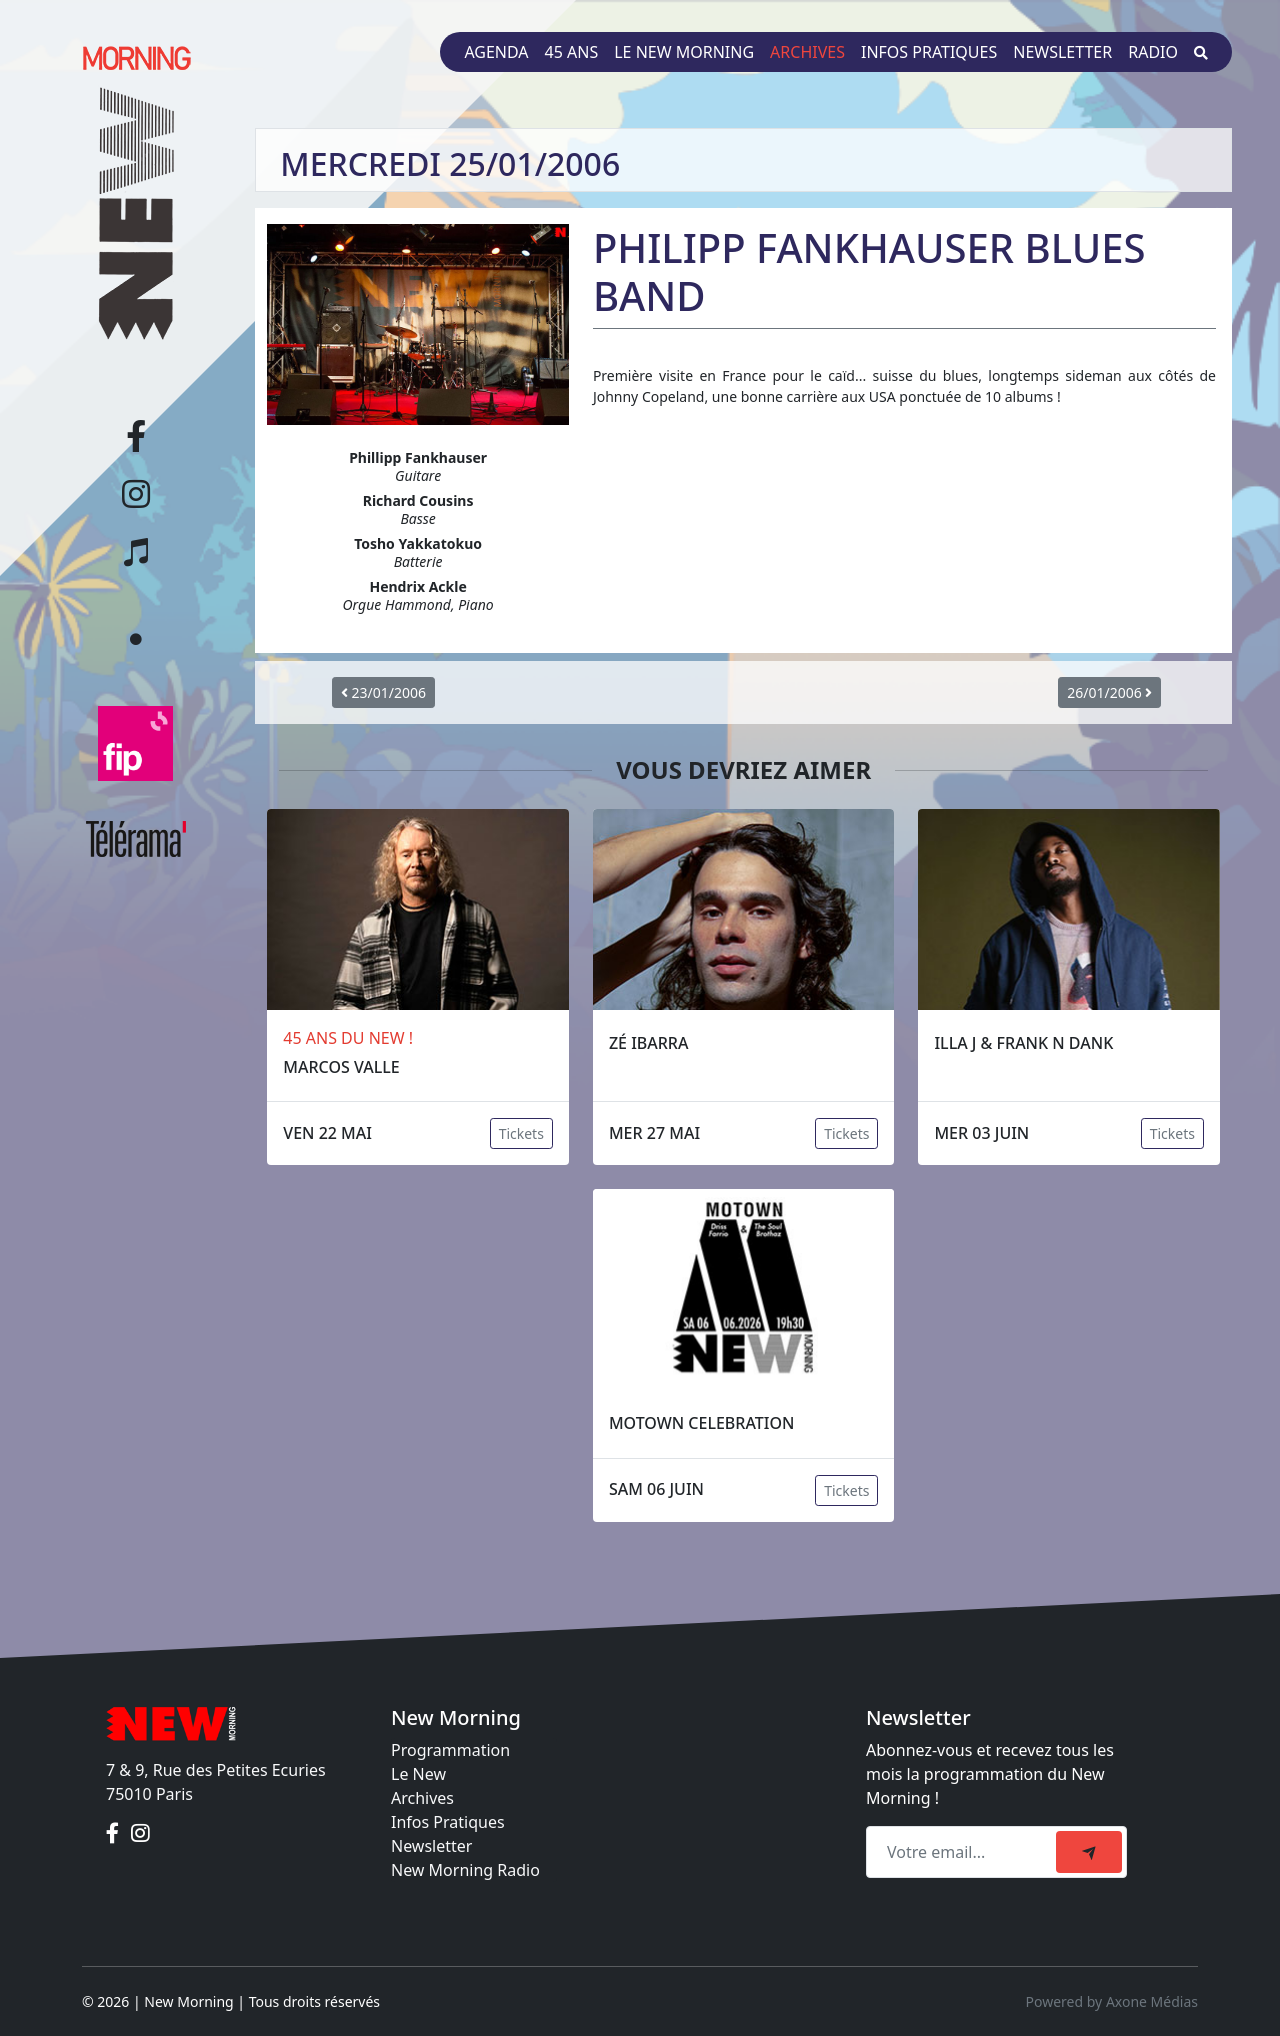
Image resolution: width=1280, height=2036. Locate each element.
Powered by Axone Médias (1112, 2001)
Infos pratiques (929, 52)
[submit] (1089, 1852)
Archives (807, 52)
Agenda (496, 52)
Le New (418, 1774)
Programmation (450, 1750)
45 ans (572, 52)
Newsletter (1062, 52)
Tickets (521, 1133)
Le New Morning (684, 52)
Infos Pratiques (448, 1822)
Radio (1153, 52)
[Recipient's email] (964, 1852)
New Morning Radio (465, 1870)
